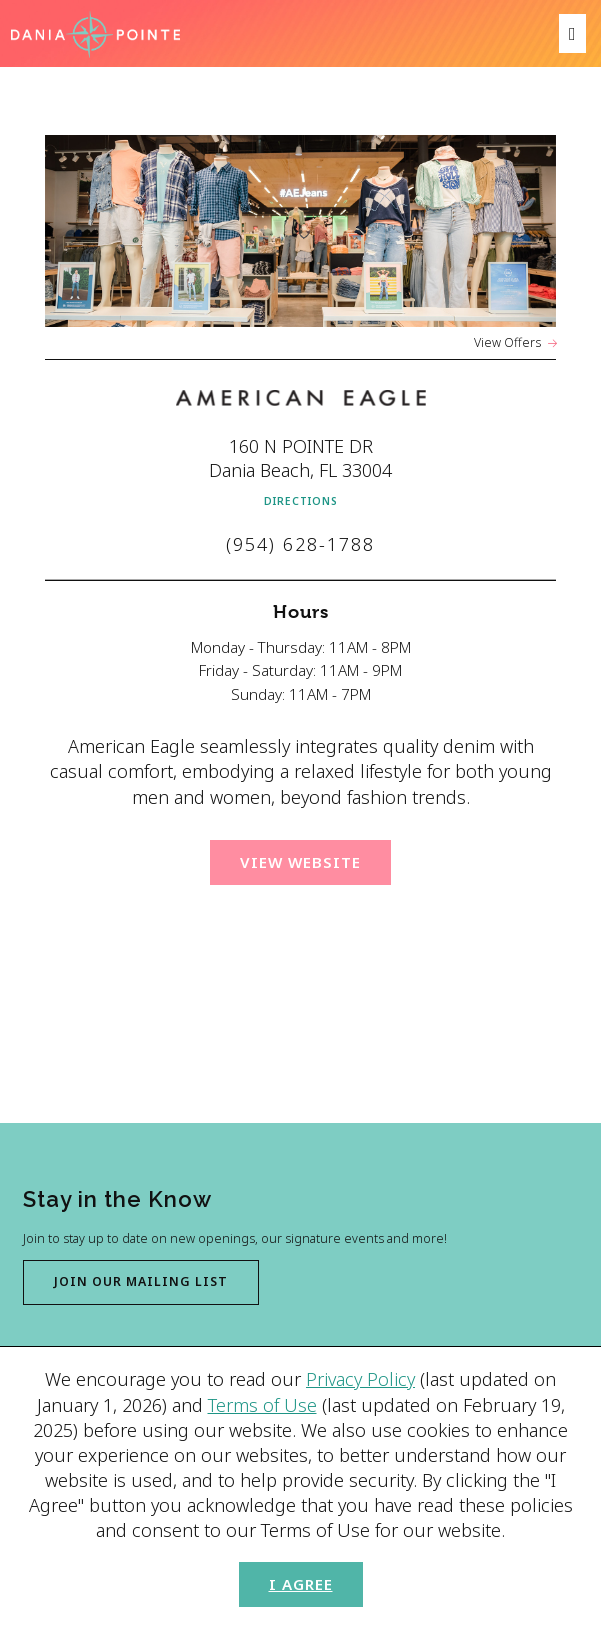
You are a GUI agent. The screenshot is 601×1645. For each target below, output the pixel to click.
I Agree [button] (301, 1584)
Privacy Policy (360, 1379)
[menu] (572, 33)
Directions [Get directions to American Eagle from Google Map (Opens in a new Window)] (301, 501)
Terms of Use (262, 1405)
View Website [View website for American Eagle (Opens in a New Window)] (300, 862)
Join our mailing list (141, 1281)
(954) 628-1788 (300, 544)
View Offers (507, 342)
